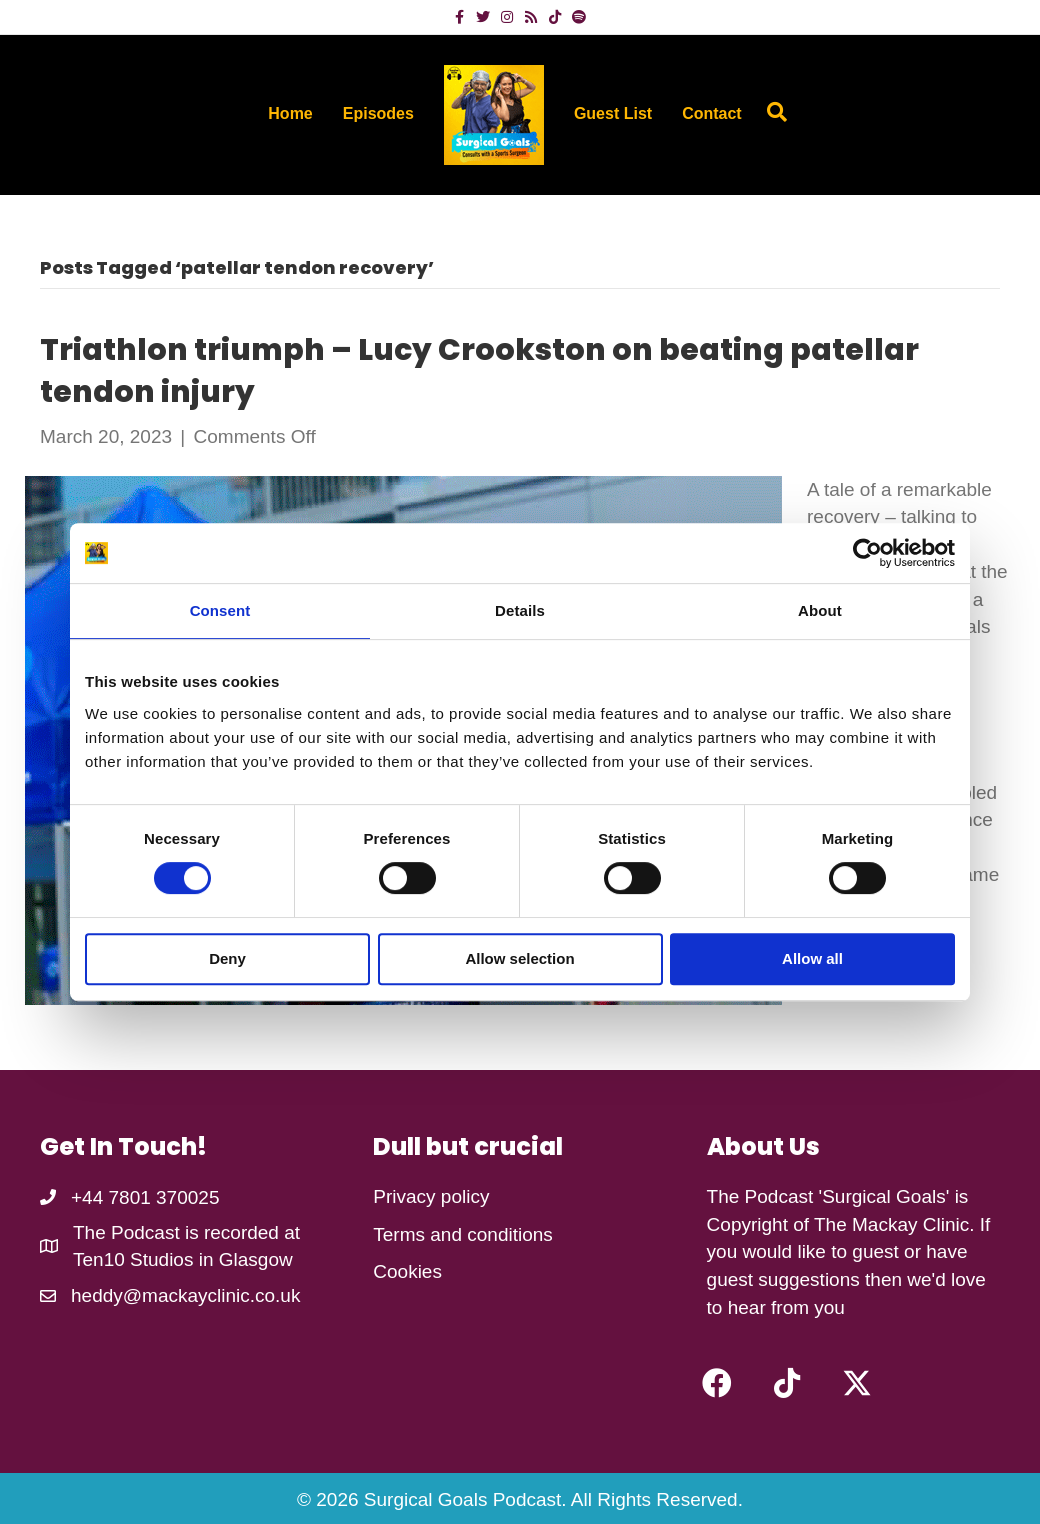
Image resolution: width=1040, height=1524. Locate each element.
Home (290, 113)
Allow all (812, 958)
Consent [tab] (220, 610)
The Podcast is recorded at (186, 1232)
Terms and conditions (463, 1234)
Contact (712, 113)
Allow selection (519, 958)
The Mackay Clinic (891, 1224)
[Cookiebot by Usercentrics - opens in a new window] (867, 553)
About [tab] (820, 610)
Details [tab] (520, 610)
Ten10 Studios (133, 1259)
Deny (227, 958)
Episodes (378, 113)
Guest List (613, 113)
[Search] (772, 112)
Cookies (407, 1271)
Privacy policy (431, 1196)
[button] (717, 1383)
